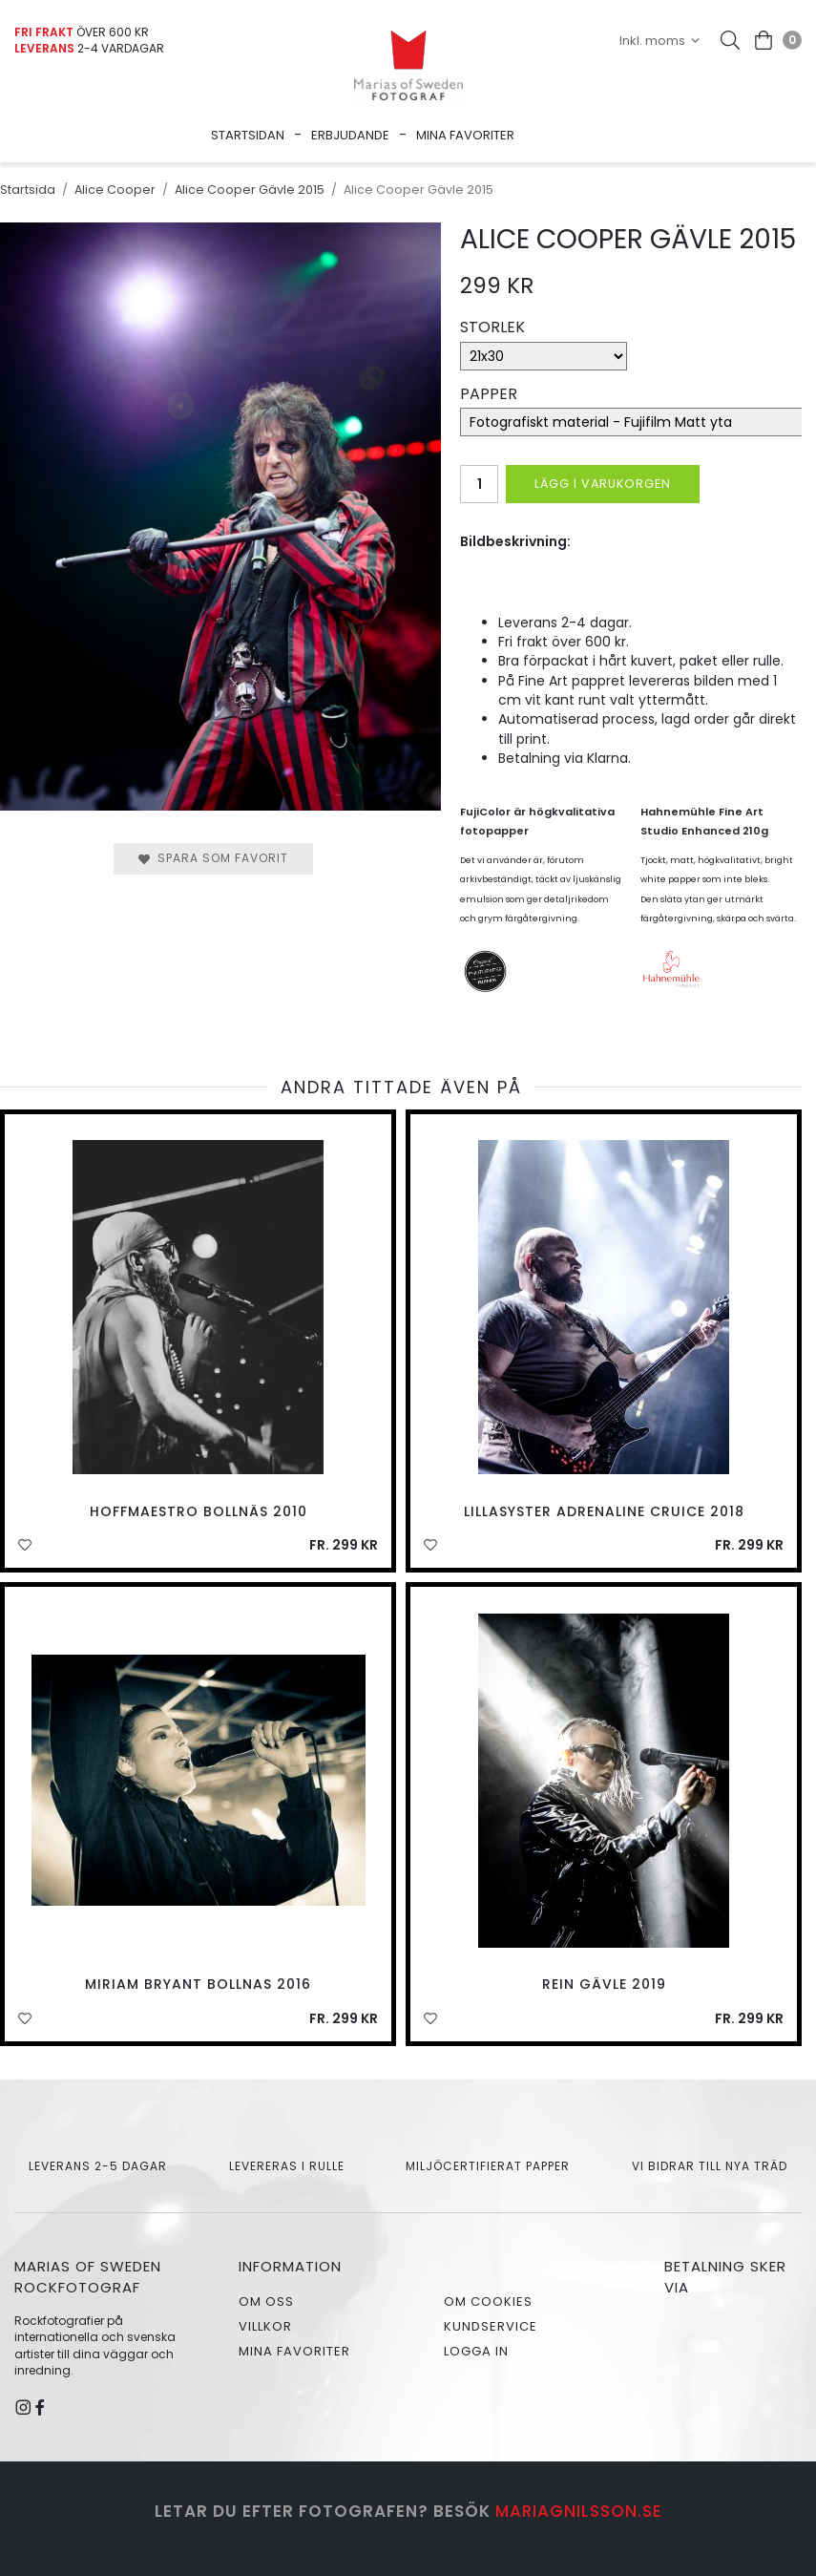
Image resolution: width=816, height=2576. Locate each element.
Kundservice (490, 2326)
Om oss (266, 2301)
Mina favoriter (465, 135)
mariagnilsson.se (578, 2511)
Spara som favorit (213, 858)
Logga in (476, 2351)
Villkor (265, 2326)
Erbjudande (350, 135)
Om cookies (488, 2301)
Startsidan (247, 135)
